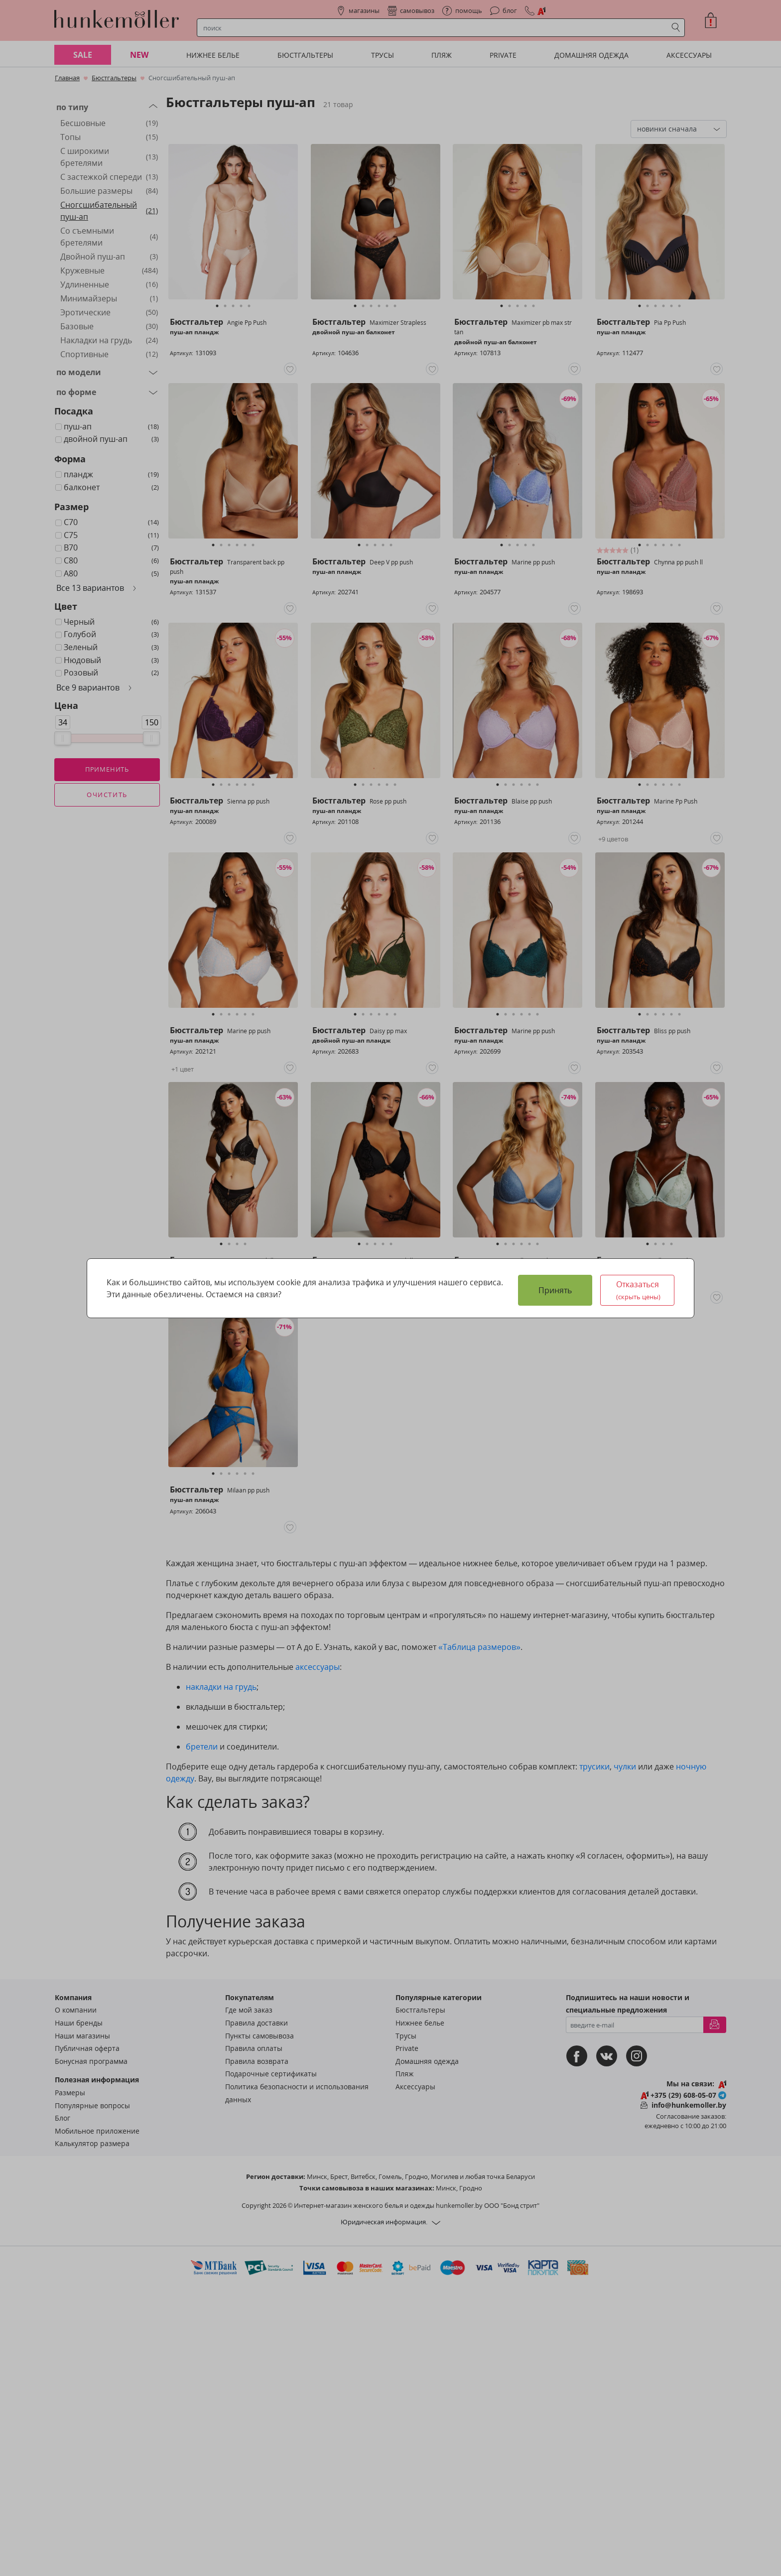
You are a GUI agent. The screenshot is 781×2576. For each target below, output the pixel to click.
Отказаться (638, 1290)
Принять (555, 1290)
